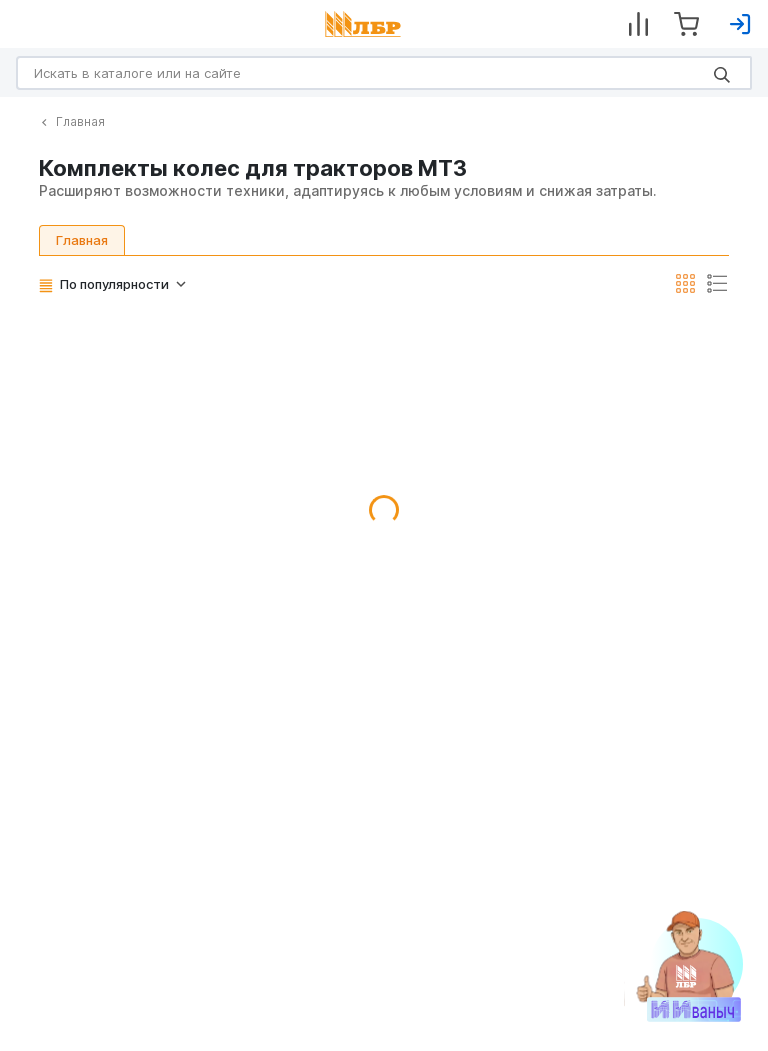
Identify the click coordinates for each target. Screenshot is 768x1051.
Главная (73, 121)
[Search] (384, 73)
